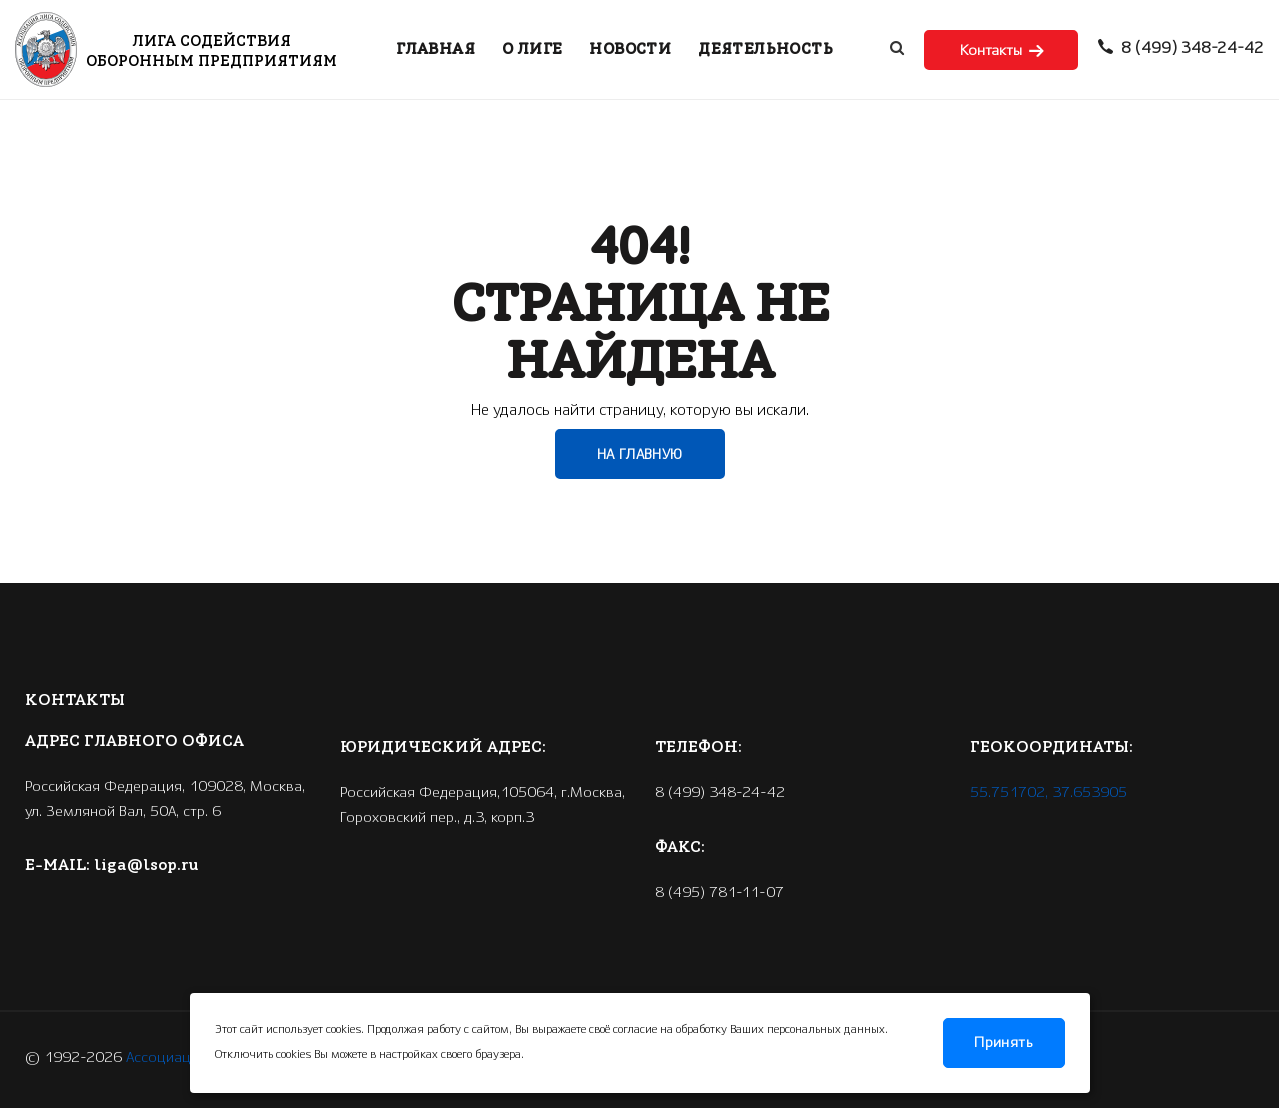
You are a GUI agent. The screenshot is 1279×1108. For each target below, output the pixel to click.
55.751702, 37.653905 (1048, 793)
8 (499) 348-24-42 (1181, 49)
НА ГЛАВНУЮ (640, 455)
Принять (1003, 1043)
